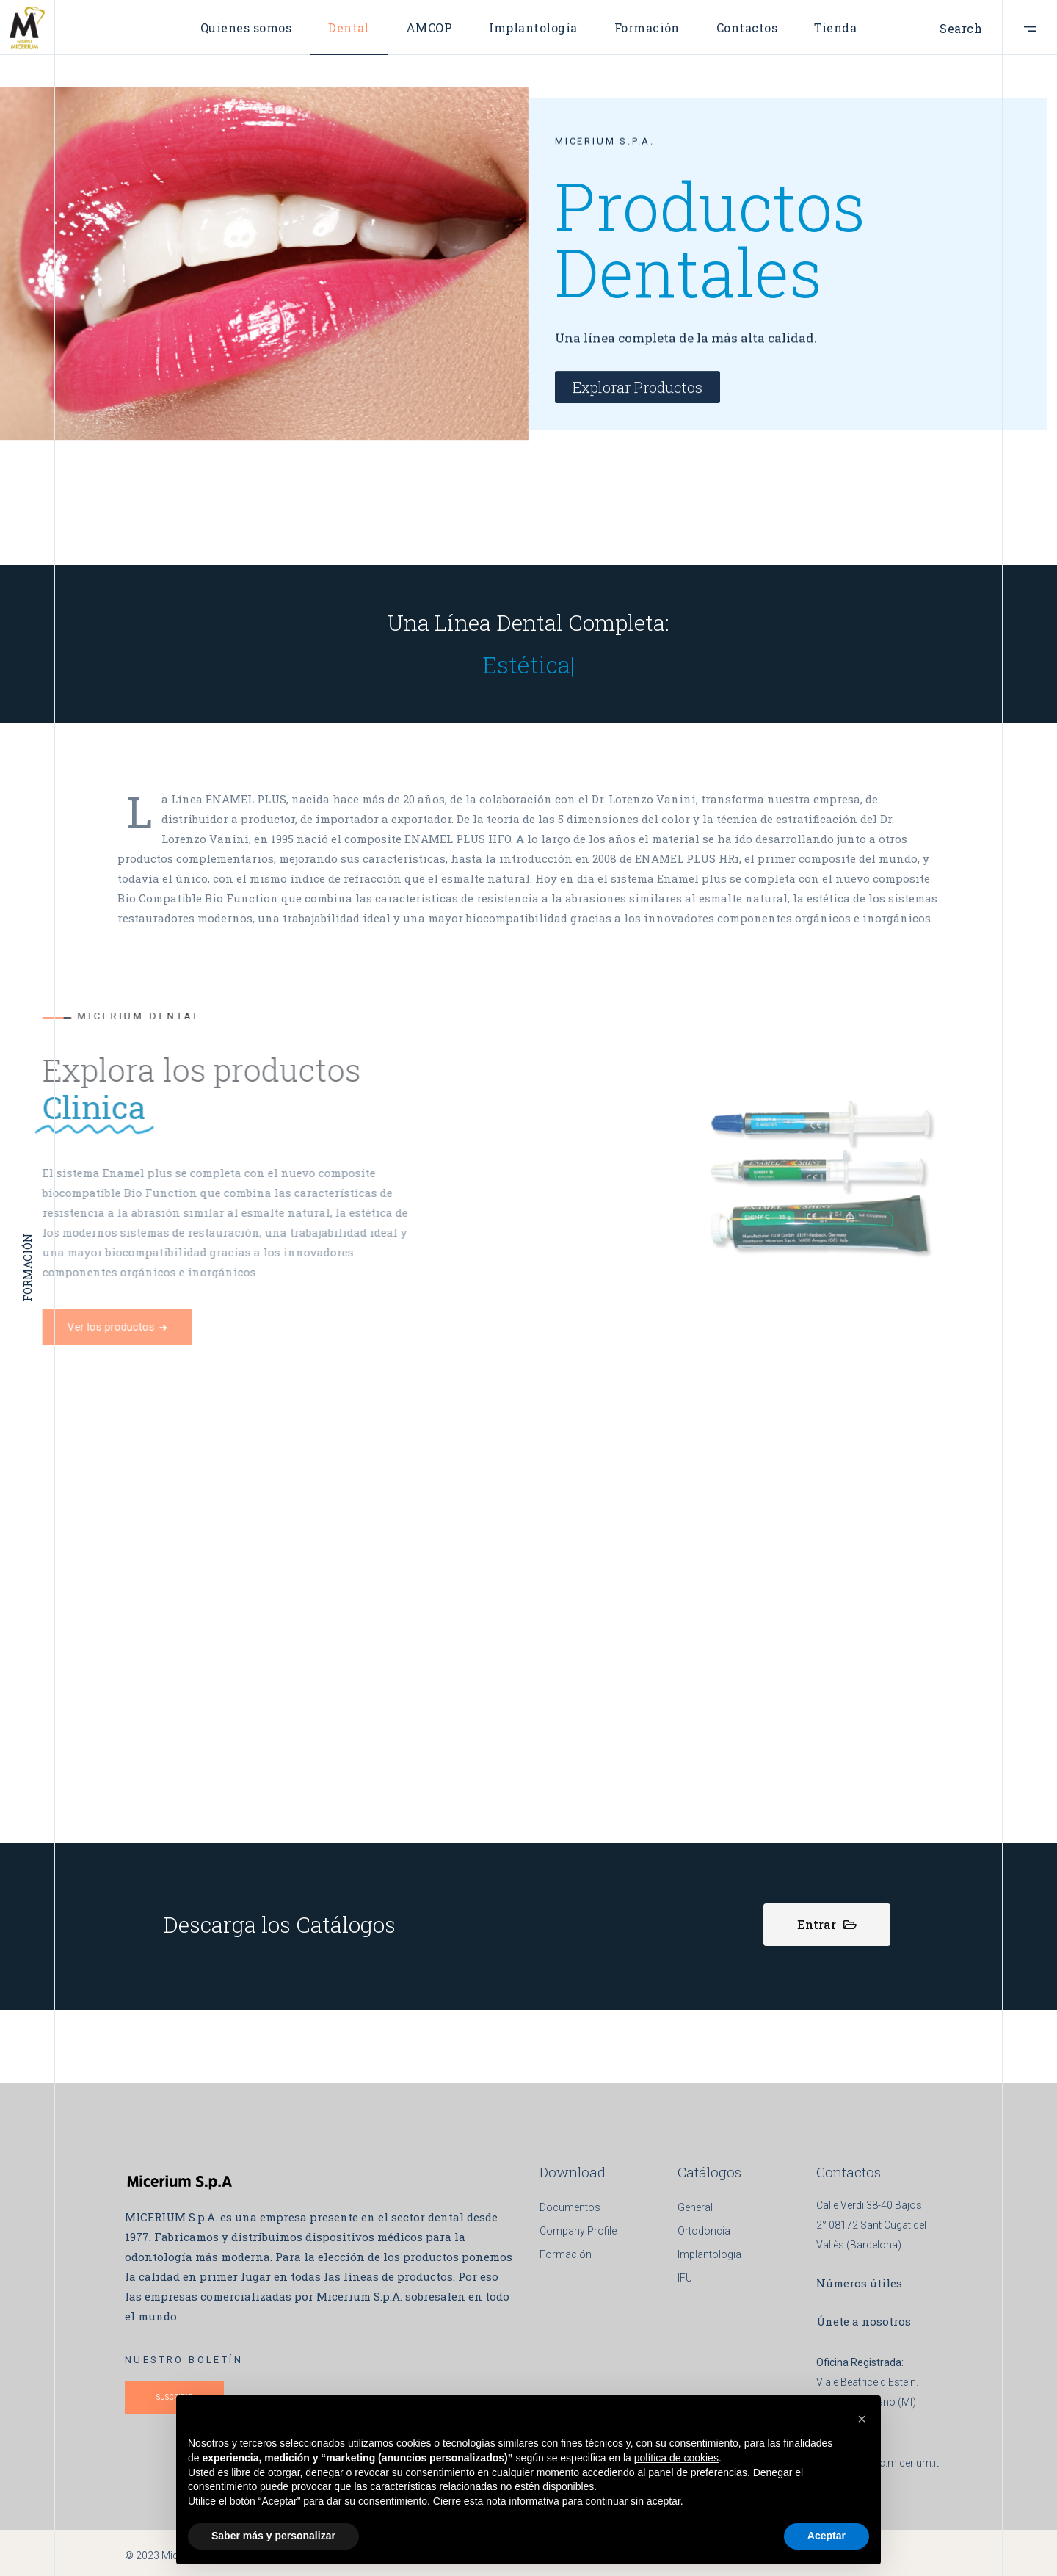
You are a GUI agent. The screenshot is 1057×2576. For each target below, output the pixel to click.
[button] (861, 2419)
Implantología (709, 2254)
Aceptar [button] (826, 2535)
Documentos (570, 2207)
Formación (566, 2254)
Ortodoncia (704, 2231)
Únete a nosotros (863, 2321)
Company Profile (578, 2231)
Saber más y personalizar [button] (273, 2535)
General (695, 2207)
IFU (685, 2278)
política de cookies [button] (676, 2458)
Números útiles (859, 2283)
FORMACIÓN (27, 1288)
